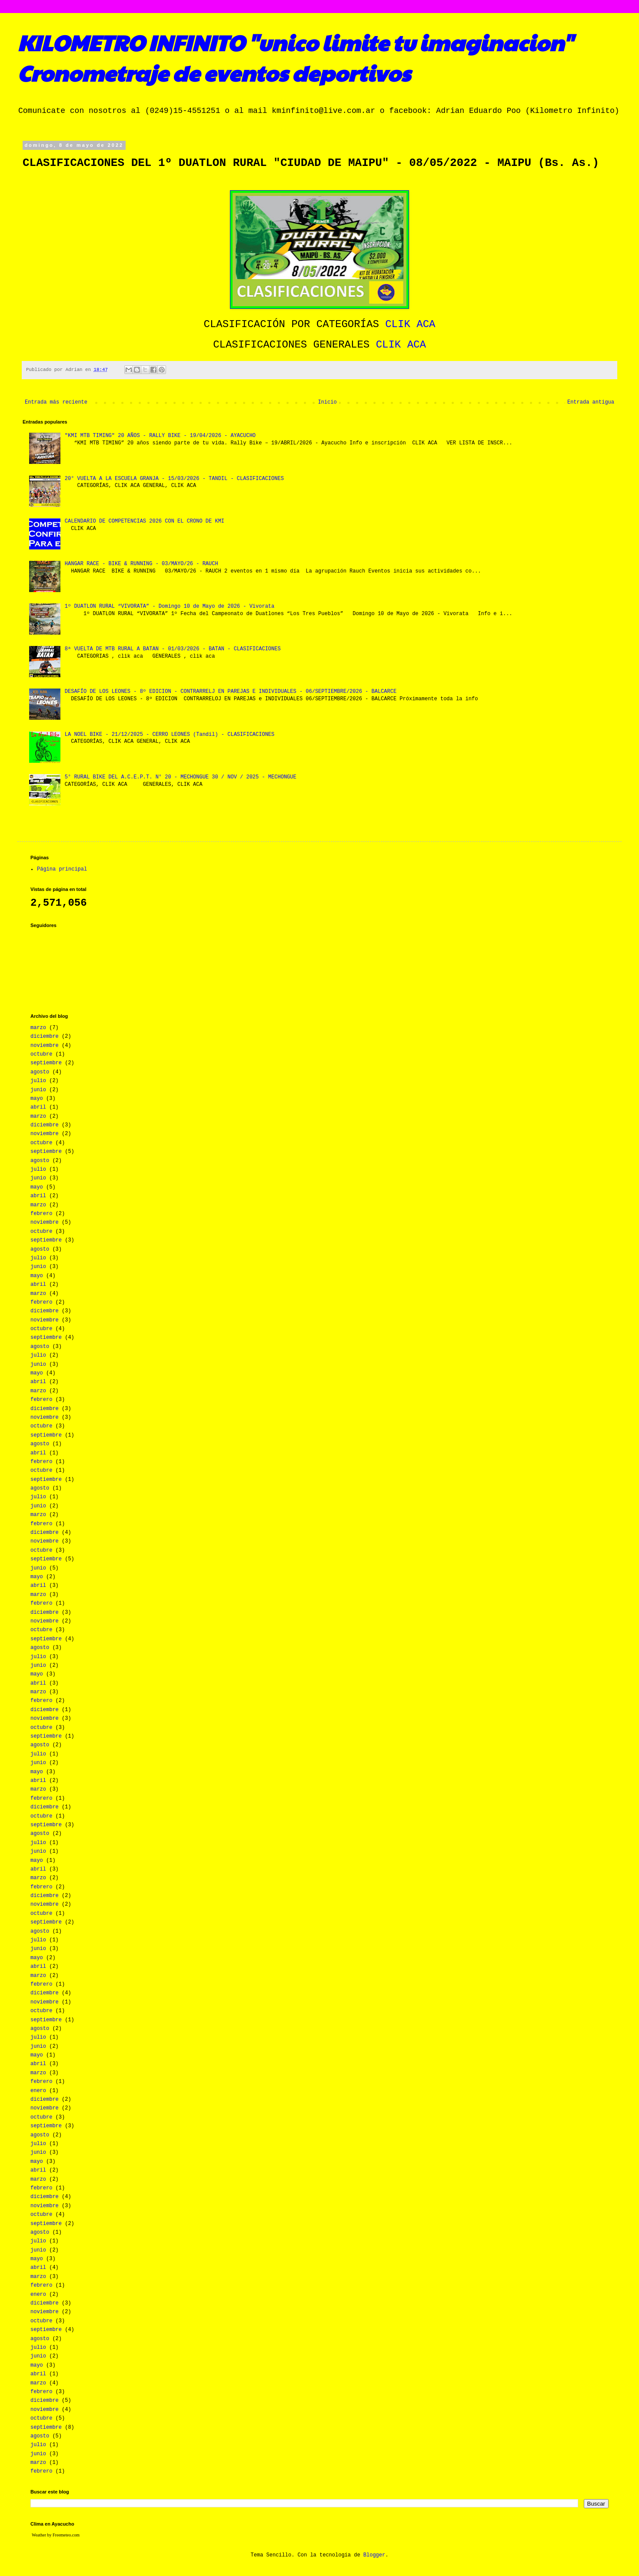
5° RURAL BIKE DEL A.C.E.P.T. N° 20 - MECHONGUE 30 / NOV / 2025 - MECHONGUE (180, 777)
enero (38, 2091)
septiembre (46, 1063)
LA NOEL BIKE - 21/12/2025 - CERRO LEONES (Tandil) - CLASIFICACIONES (169, 735)
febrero (41, 1214)
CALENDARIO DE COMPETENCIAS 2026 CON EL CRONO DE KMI (144, 521)
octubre (41, 1054)
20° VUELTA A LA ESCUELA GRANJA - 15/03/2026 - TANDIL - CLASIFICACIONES (174, 479)
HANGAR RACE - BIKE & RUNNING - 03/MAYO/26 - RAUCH (141, 564)
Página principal (62, 869)
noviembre (44, 1046)
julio (38, 1081)
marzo (38, 1028)
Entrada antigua (590, 402)
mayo (36, 1099)
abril (38, 1107)
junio (38, 1090)
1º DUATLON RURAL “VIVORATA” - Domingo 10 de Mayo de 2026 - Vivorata (169, 606)
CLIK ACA (410, 324)
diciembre (44, 1036)
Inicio (327, 402)
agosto (39, 1072)
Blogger (374, 2555)
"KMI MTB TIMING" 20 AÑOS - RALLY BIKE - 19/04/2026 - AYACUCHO (160, 436)
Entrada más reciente (56, 402)
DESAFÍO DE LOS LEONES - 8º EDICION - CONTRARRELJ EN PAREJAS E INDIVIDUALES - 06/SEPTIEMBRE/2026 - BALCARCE (230, 692)
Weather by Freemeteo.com (56, 2535)
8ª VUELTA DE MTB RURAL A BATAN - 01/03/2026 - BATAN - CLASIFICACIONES (173, 649)
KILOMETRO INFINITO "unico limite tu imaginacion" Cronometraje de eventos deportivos (294, 57)
